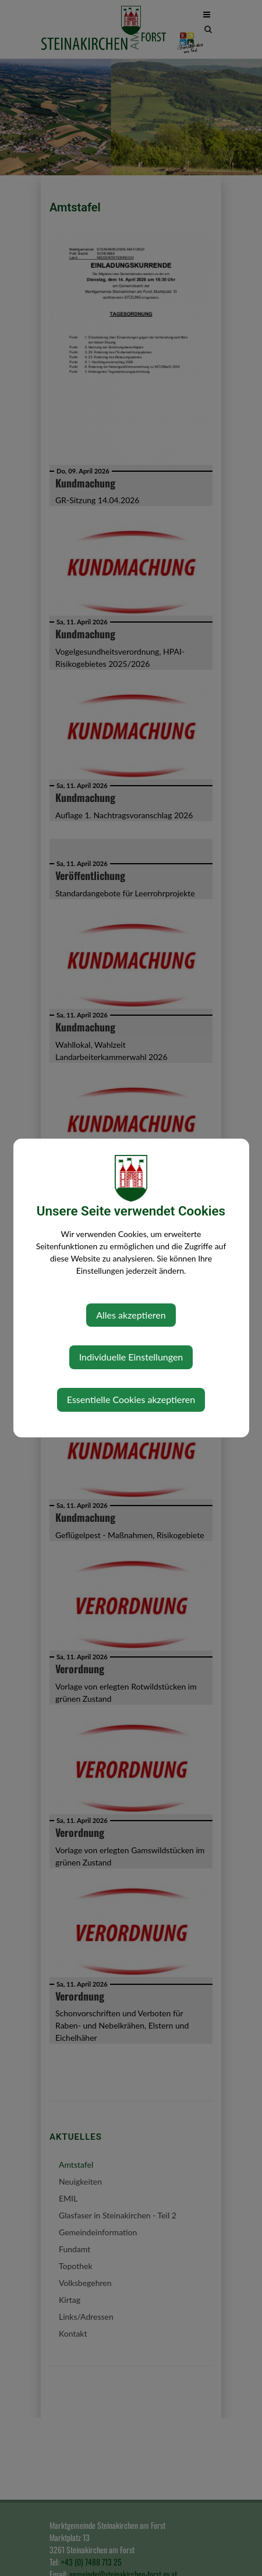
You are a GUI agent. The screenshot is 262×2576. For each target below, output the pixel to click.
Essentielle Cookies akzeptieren (131, 1399)
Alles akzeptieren (130, 1314)
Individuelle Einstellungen (131, 1356)
